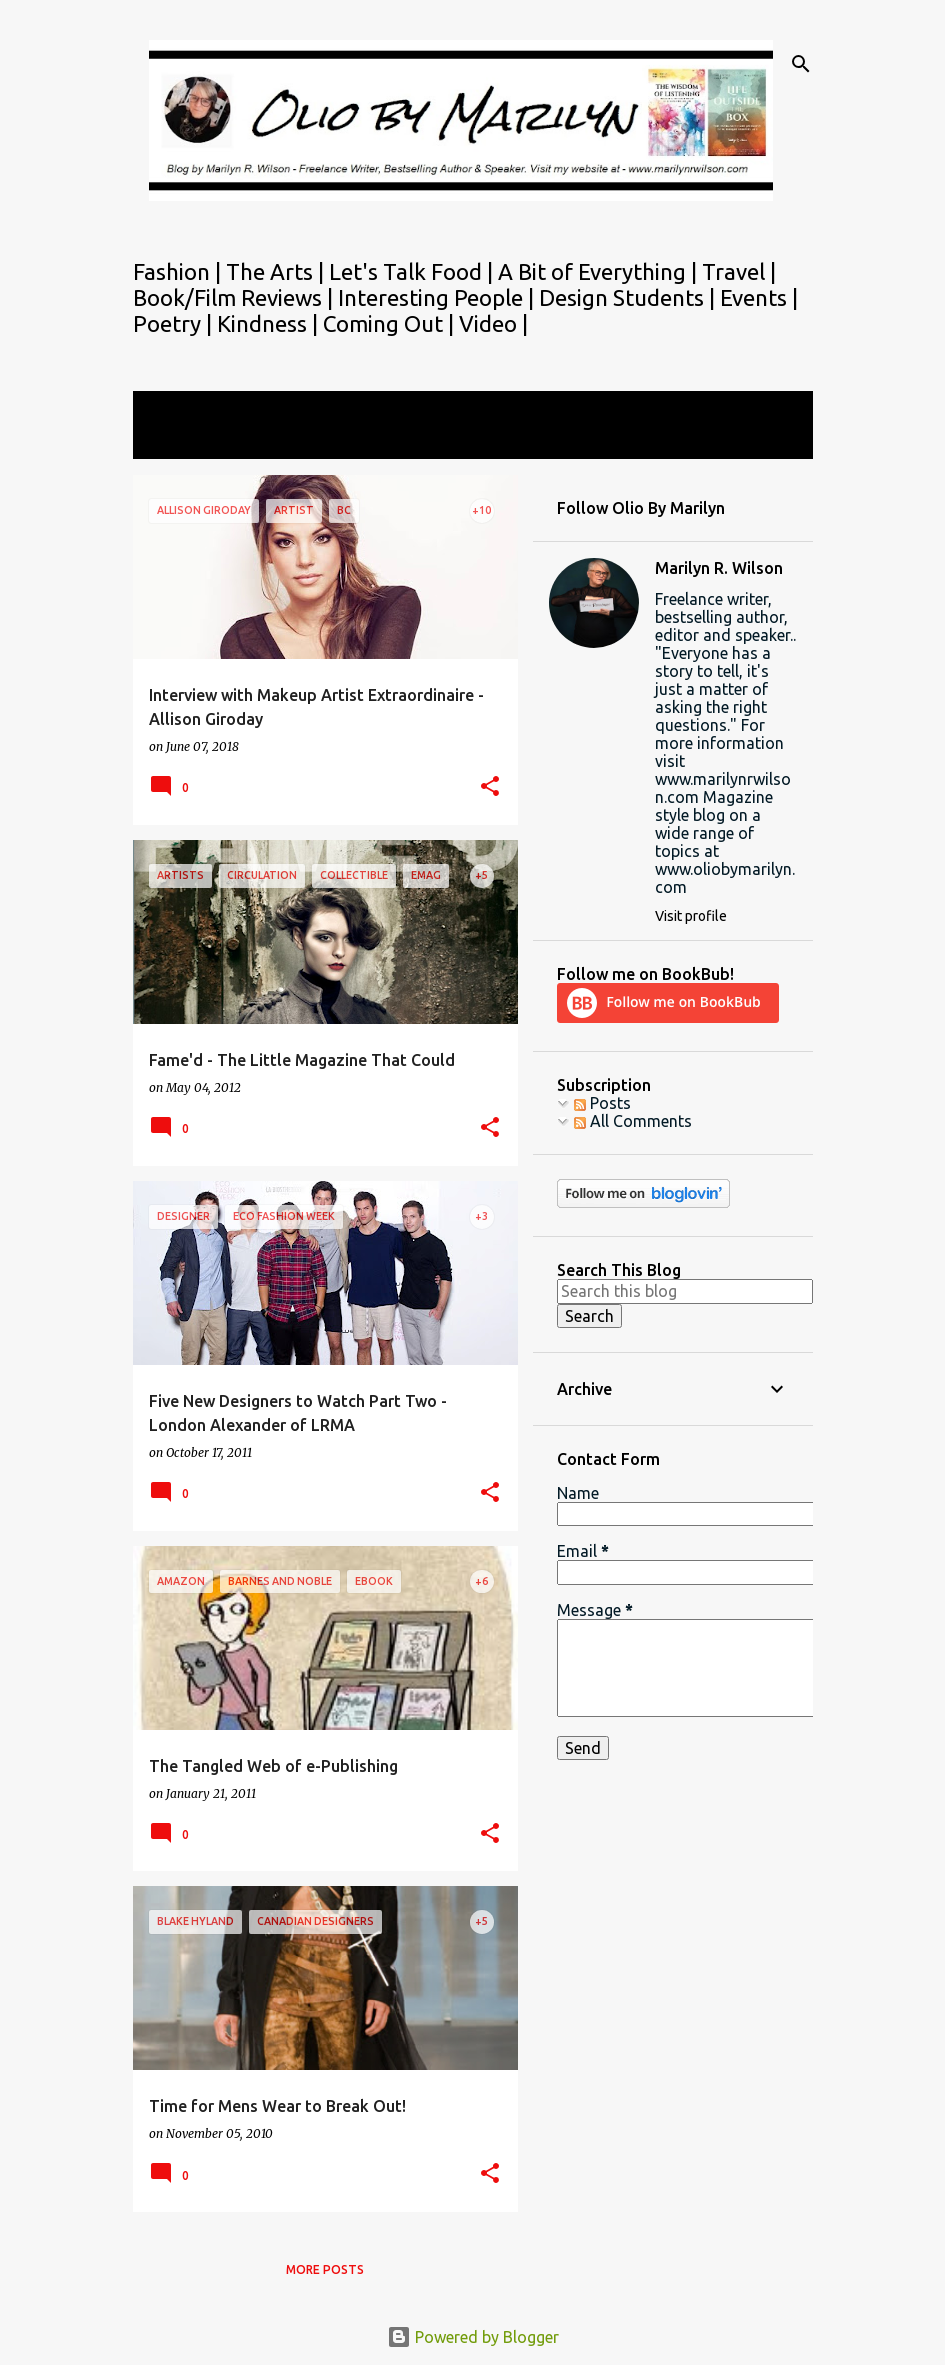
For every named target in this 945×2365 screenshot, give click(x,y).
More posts (325, 2269)
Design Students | (629, 297)
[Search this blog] (685, 1291)
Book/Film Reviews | (235, 297)
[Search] (801, 64)
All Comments (633, 1121)
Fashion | (179, 271)
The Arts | (277, 271)
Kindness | (270, 323)
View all (175, 440)
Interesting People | (438, 297)
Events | (759, 297)
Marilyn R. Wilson (719, 568)
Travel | (739, 271)
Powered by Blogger (473, 2337)
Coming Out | (391, 323)
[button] (490, 787)
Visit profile (691, 916)
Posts (602, 1103)
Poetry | (175, 323)
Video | (493, 323)
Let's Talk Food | (413, 271)
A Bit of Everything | (600, 271)
